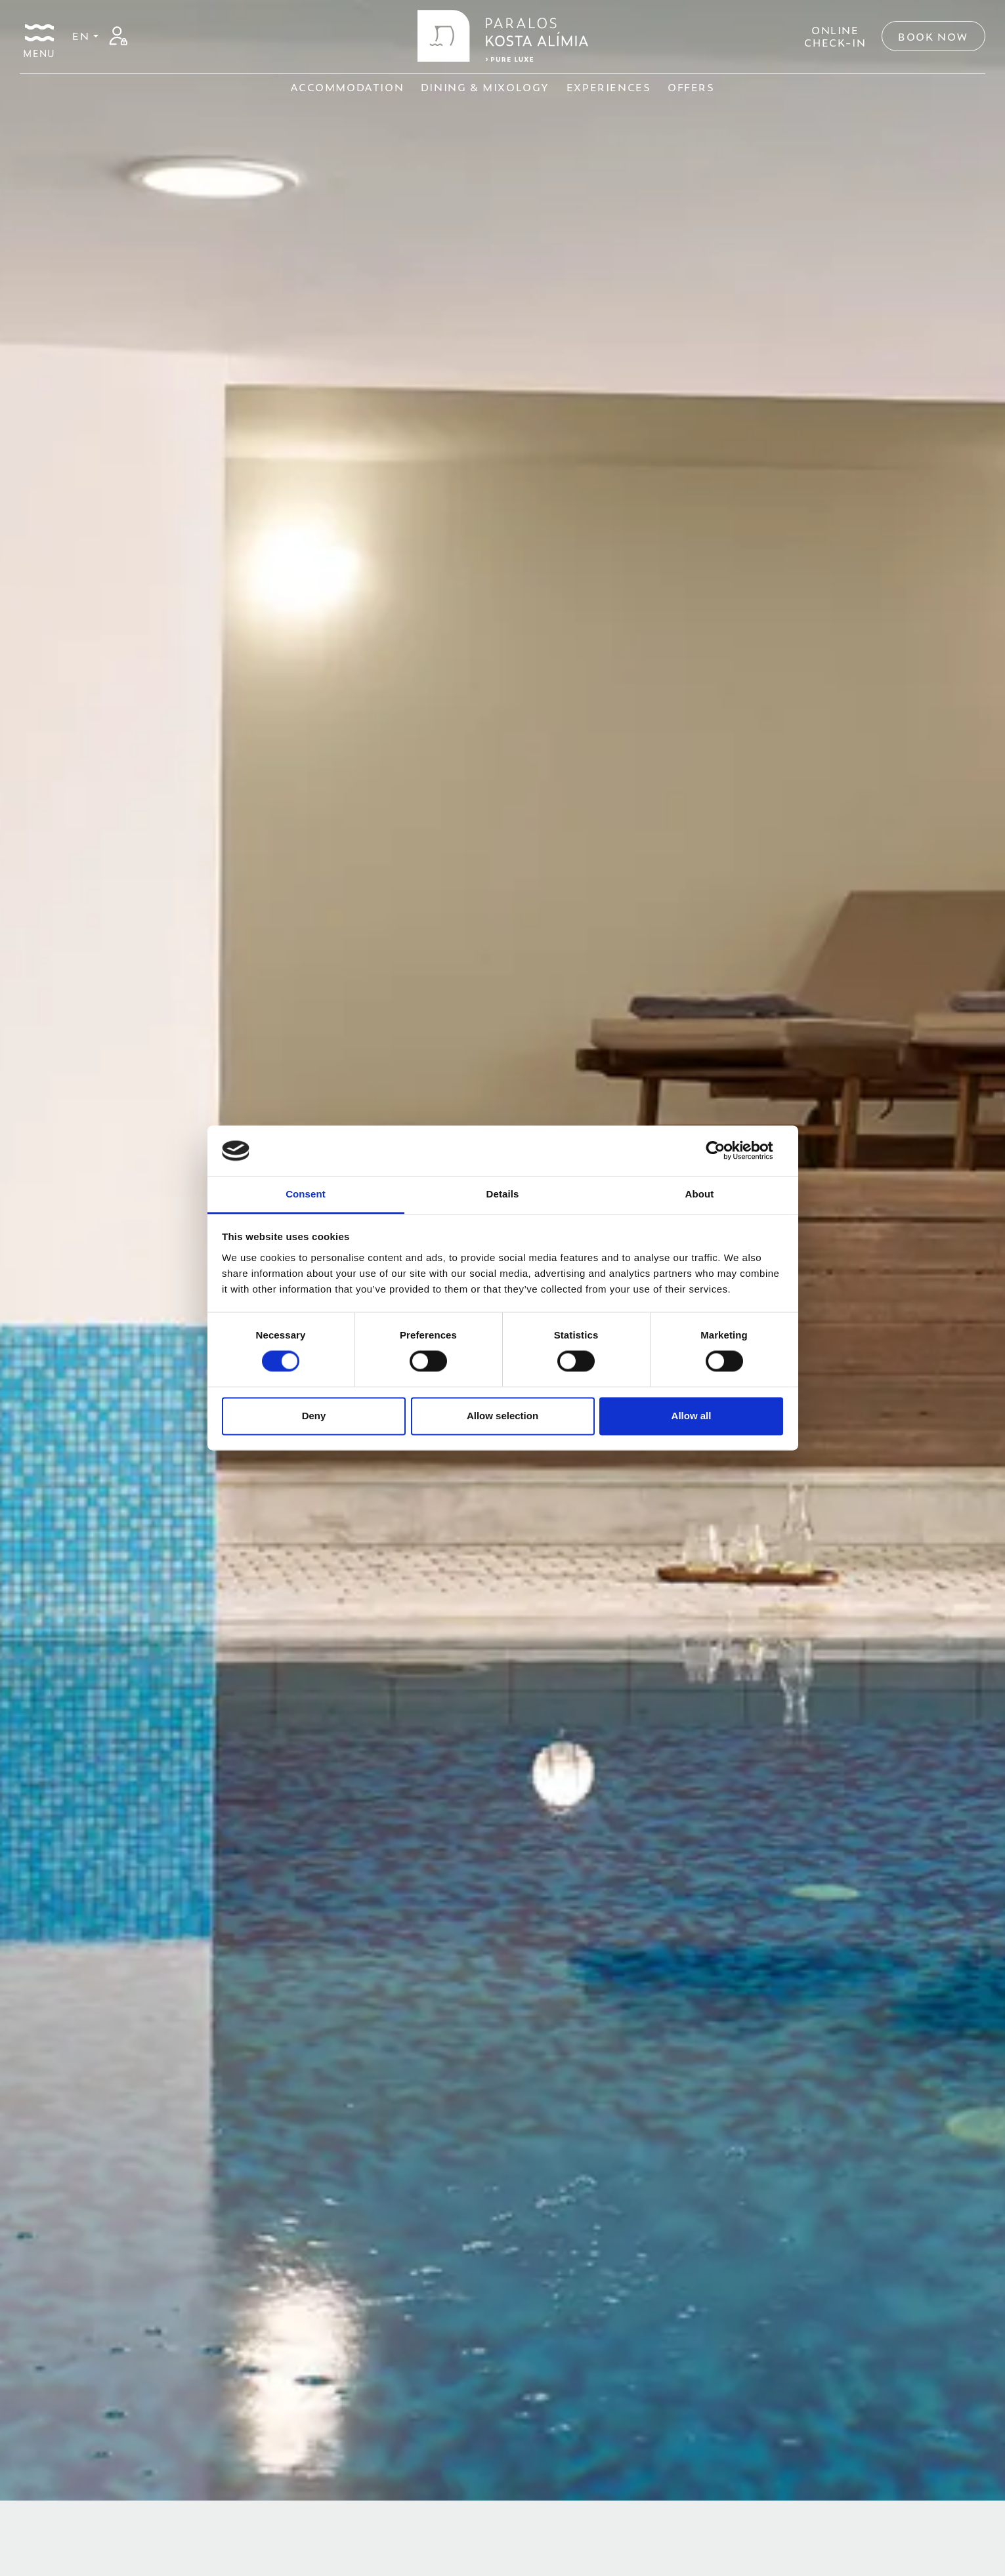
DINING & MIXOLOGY (485, 86)
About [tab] (699, 1193)
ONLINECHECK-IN (835, 36)
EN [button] (82, 35)
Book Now (933, 36)
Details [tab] (502, 1193)
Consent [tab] (306, 1193)
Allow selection (502, 1415)
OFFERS (691, 86)
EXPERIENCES (609, 86)
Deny (314, 1415)
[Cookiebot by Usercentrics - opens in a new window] (725, 1151)
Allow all (692, 1415)
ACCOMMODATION (347, 86)
